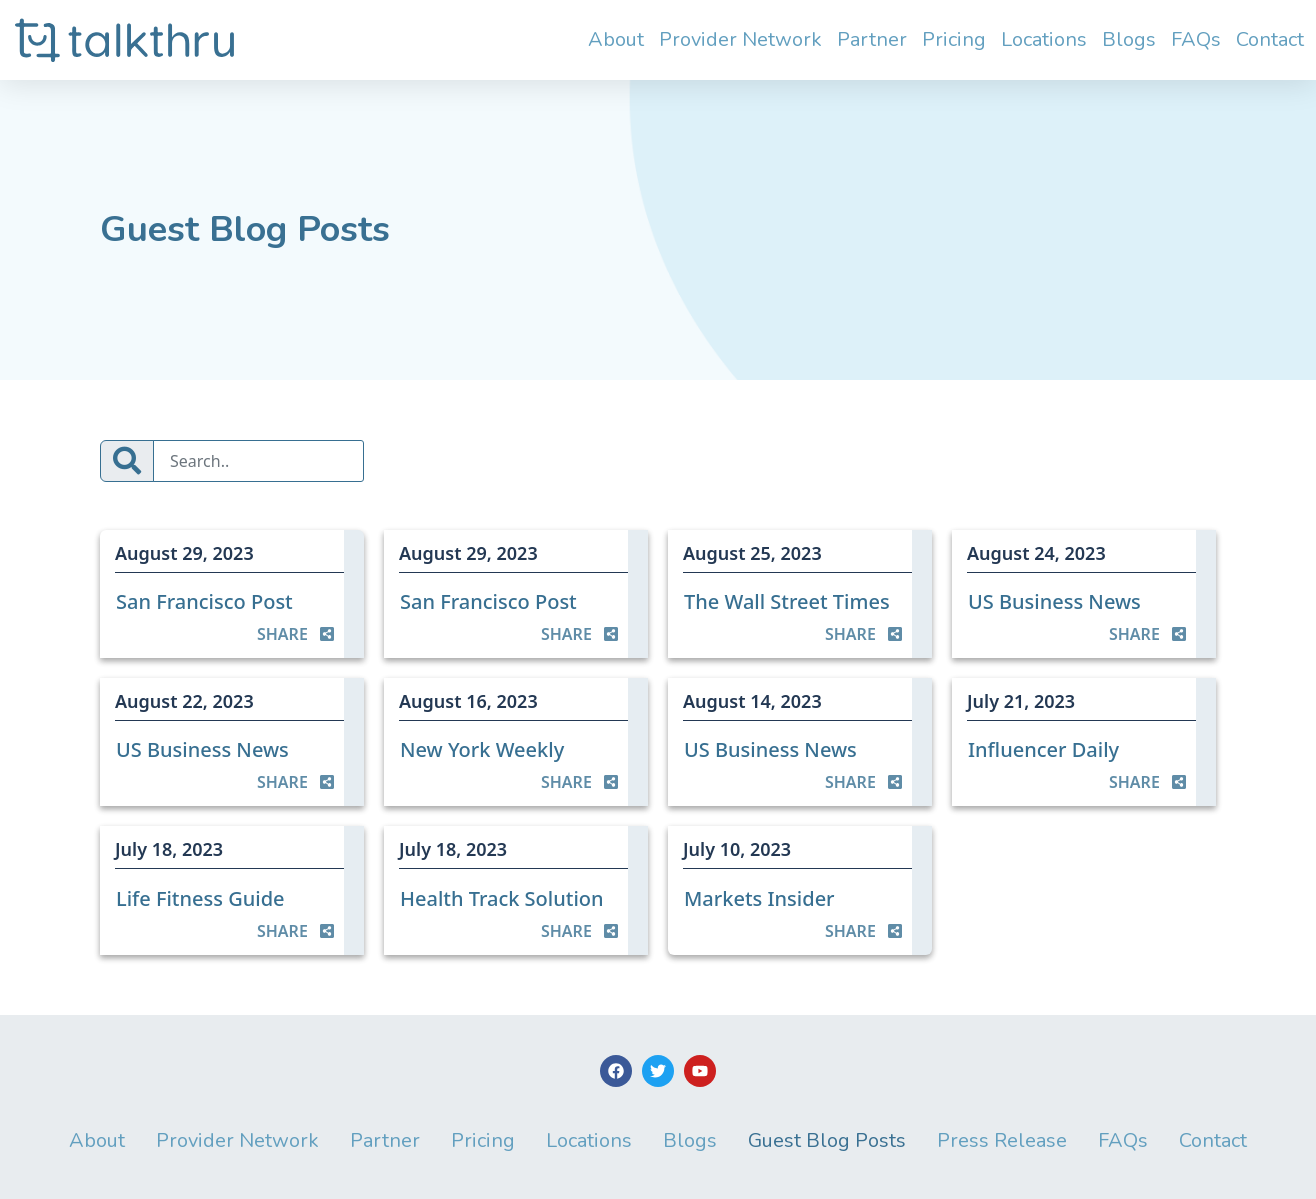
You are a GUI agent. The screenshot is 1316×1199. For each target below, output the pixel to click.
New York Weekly (482, 749)
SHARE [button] (295, 634)
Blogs (1129, 39)
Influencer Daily (1043, 749)
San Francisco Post (204, 601)
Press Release (1002, 1140)
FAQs (1196, 39)
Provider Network (740, 39)
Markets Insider (759, 898)
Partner (872, 39)
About (616, 39)
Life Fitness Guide (200, 898)
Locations (1044, 39)
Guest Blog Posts (827, 1140)
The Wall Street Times (787, 601)
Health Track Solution (502, 898)
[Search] (258, 461)
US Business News (1054, 601)
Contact (1270, 39)
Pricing (954, 39)
